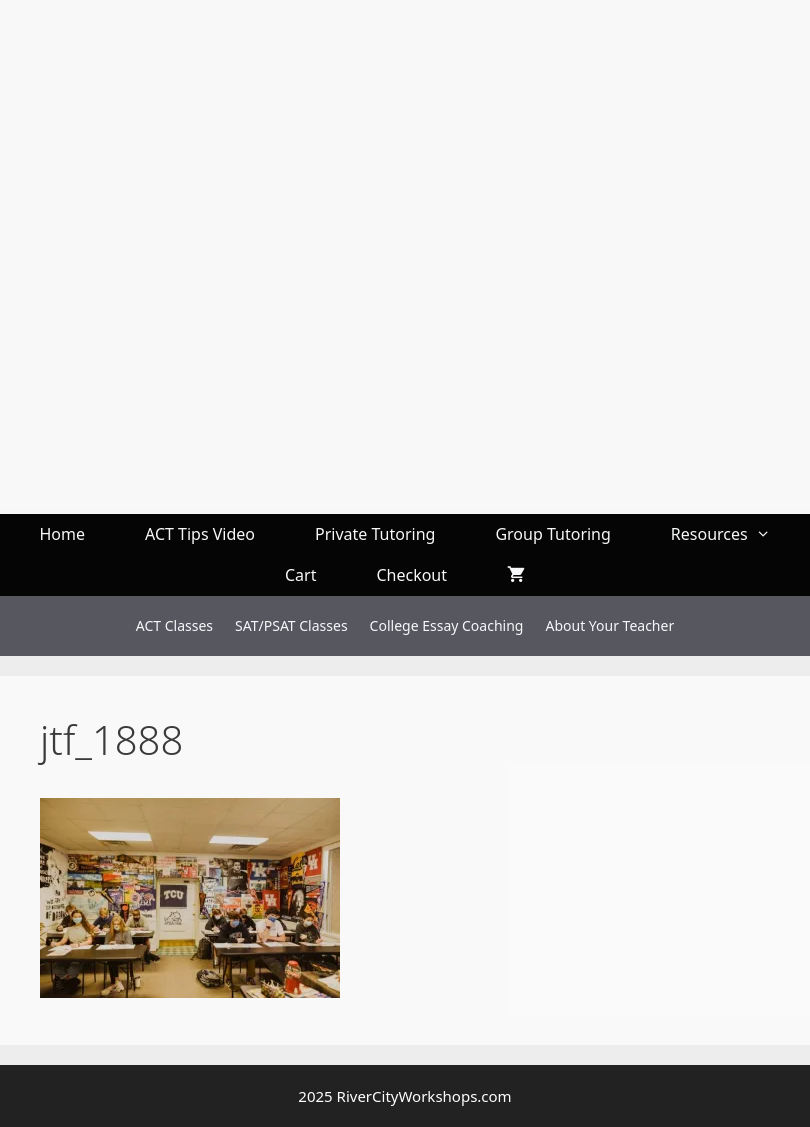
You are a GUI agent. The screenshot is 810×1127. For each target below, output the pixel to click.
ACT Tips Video (200, 534)
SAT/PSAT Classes (291, 625)
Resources (736, 534)
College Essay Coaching (447, 625)
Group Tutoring (552, 534)
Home (62, 534)
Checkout (411, 575)
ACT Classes (174, 625)
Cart (300, 575)
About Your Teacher (609, 625)
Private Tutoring (375, 534)
